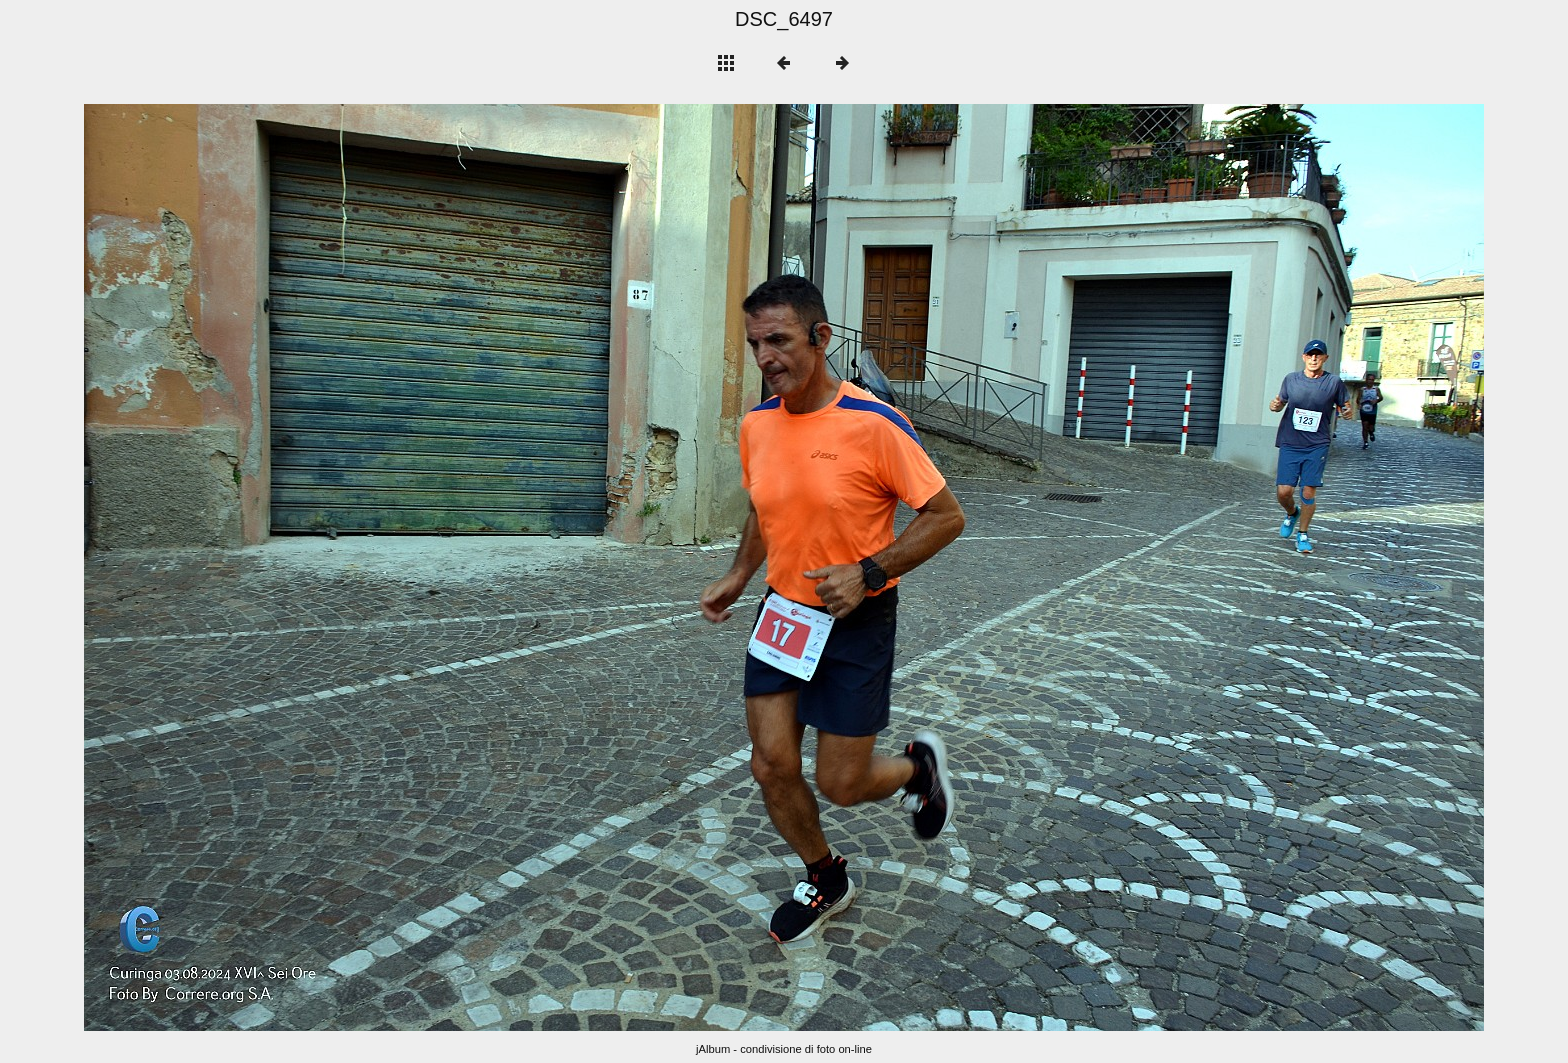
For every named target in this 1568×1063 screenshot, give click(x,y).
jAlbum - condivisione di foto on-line (784, 1049)
